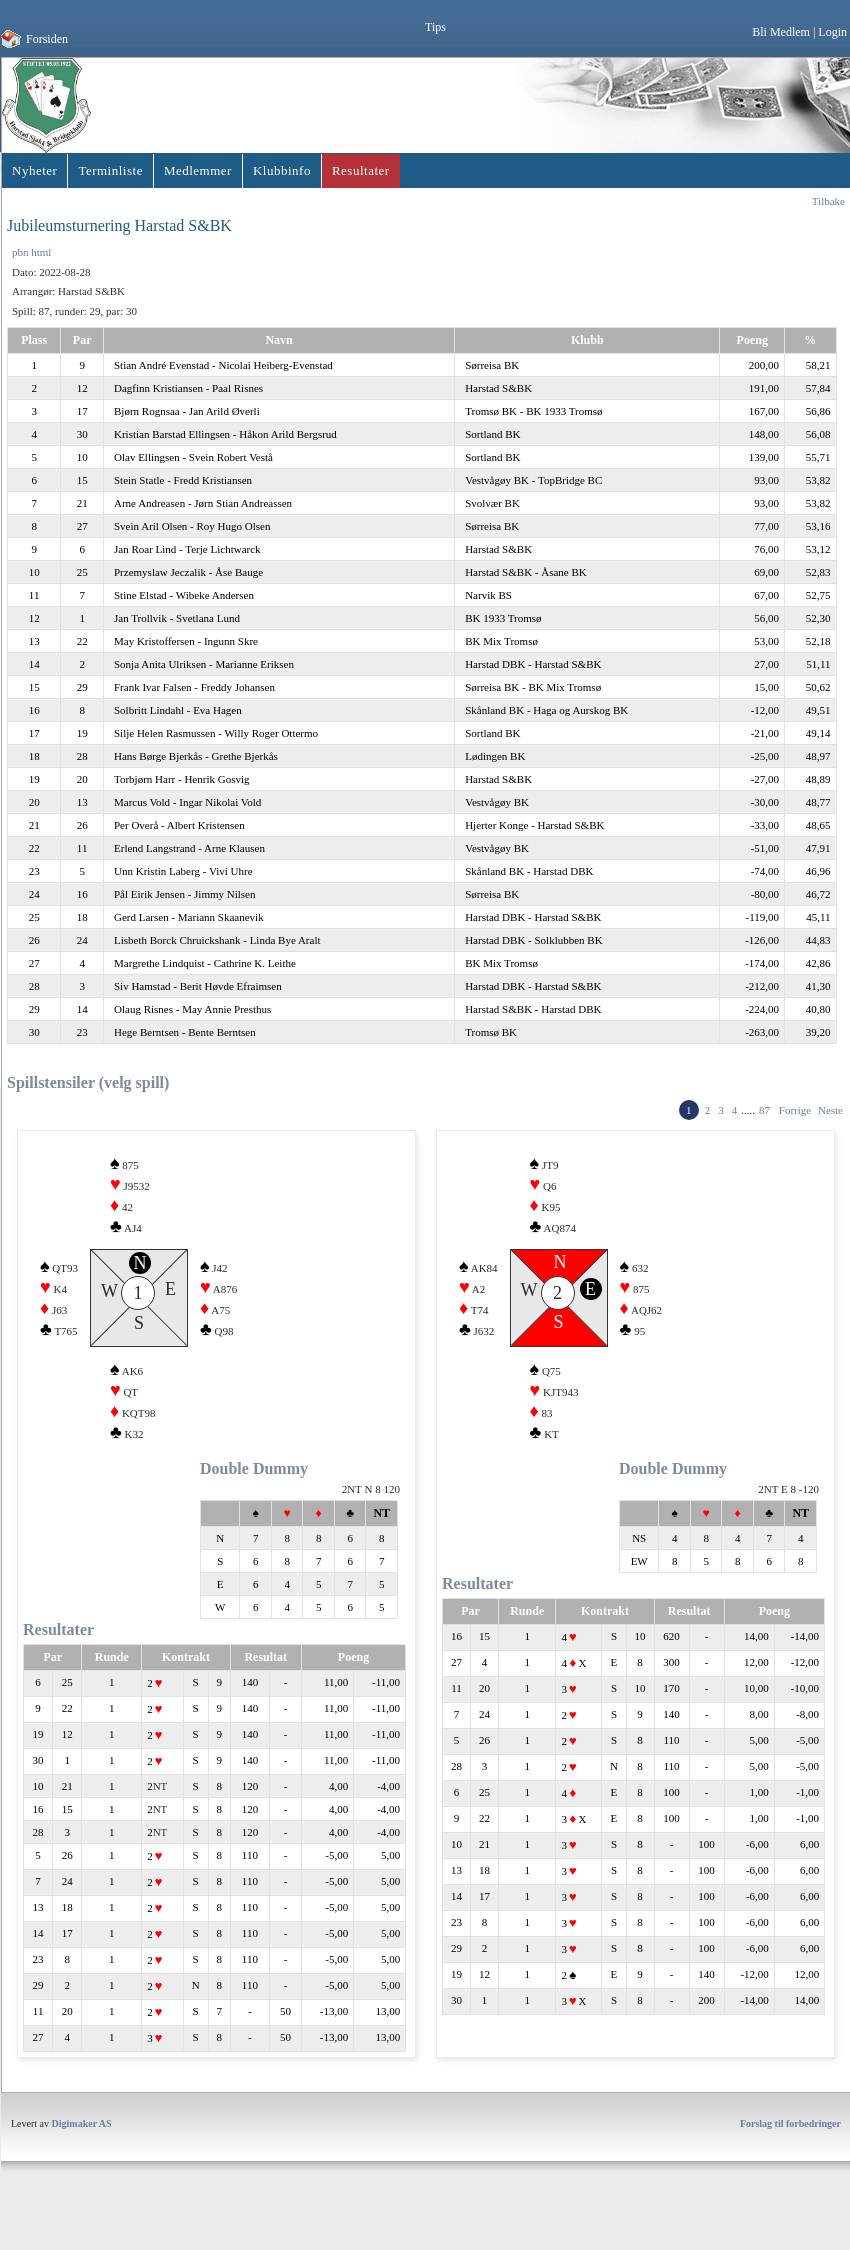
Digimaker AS (82, 2159)
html (41, 252)
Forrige (795, 1110)
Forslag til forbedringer (790, 2159)
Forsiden (47, 39)
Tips (435, 27)
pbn (20, 252)
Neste (830, 1110)
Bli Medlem (781, 32)
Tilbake (828, 201)
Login (832, 32)
